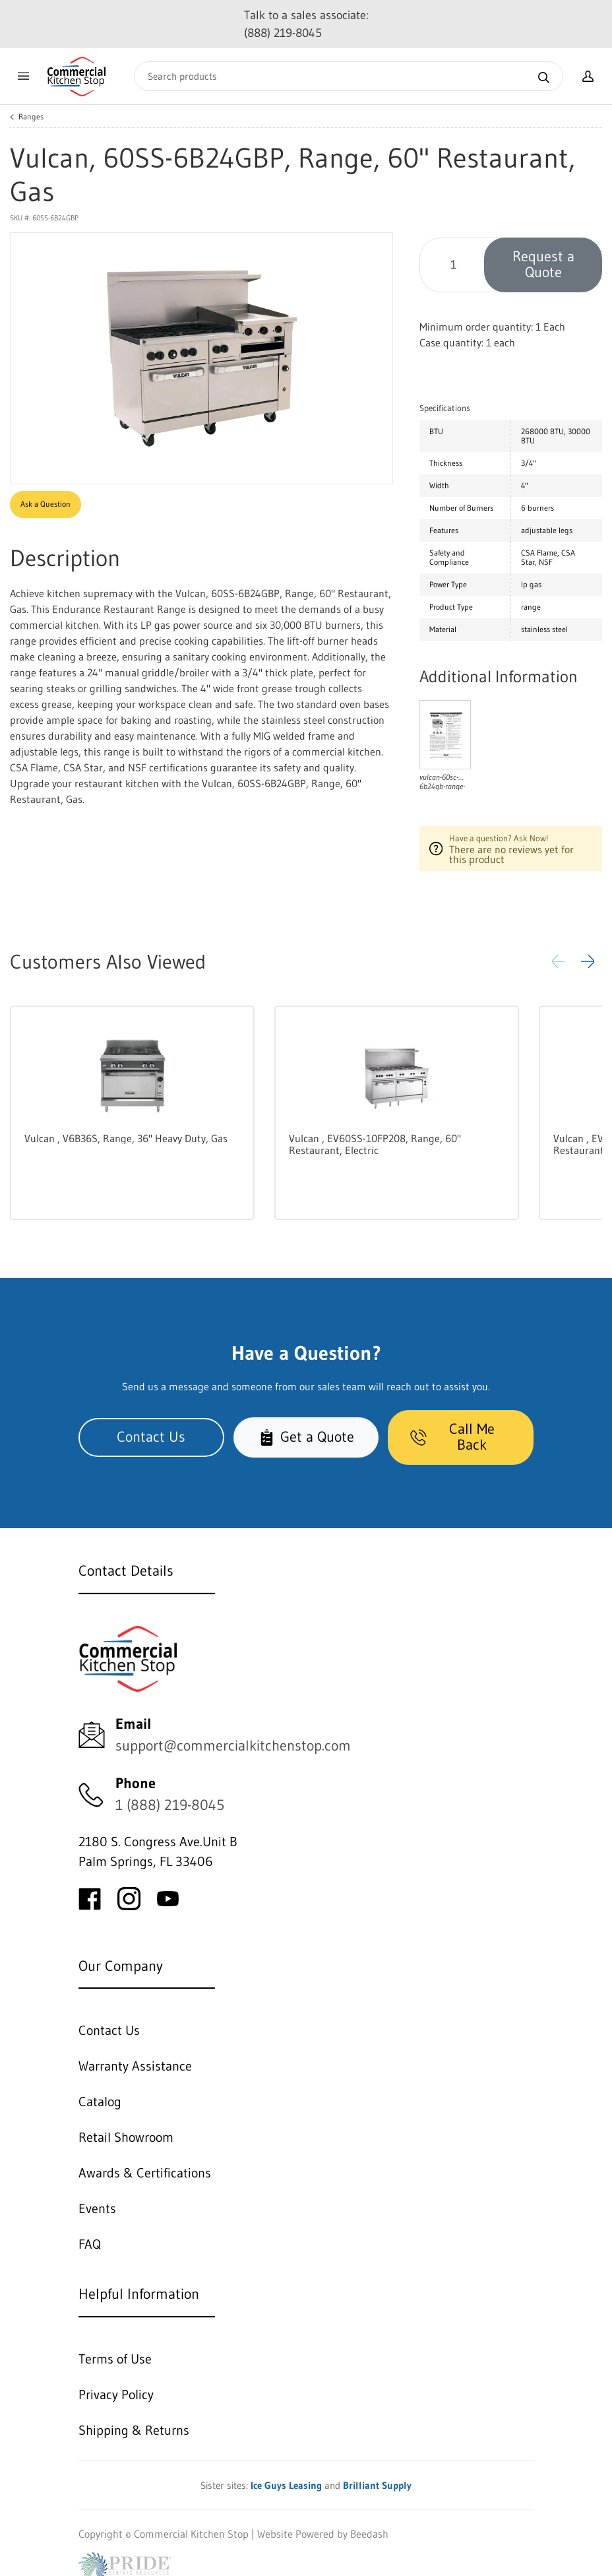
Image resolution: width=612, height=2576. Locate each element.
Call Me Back (452, 1437)
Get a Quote (306, 1437)
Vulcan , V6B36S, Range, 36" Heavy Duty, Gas (126, 1138)
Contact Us (151, 1437)
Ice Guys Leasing (286, 2485)
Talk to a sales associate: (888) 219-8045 (306, 24)
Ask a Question (45, 504)
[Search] (348, 76)
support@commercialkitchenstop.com (233, 1746)
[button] (587, 961)
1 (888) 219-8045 (169, 1805)
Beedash (369, 2533)
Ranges (31, 116)
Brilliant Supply (377, 2485)
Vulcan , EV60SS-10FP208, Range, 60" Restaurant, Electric (375, 1144)
